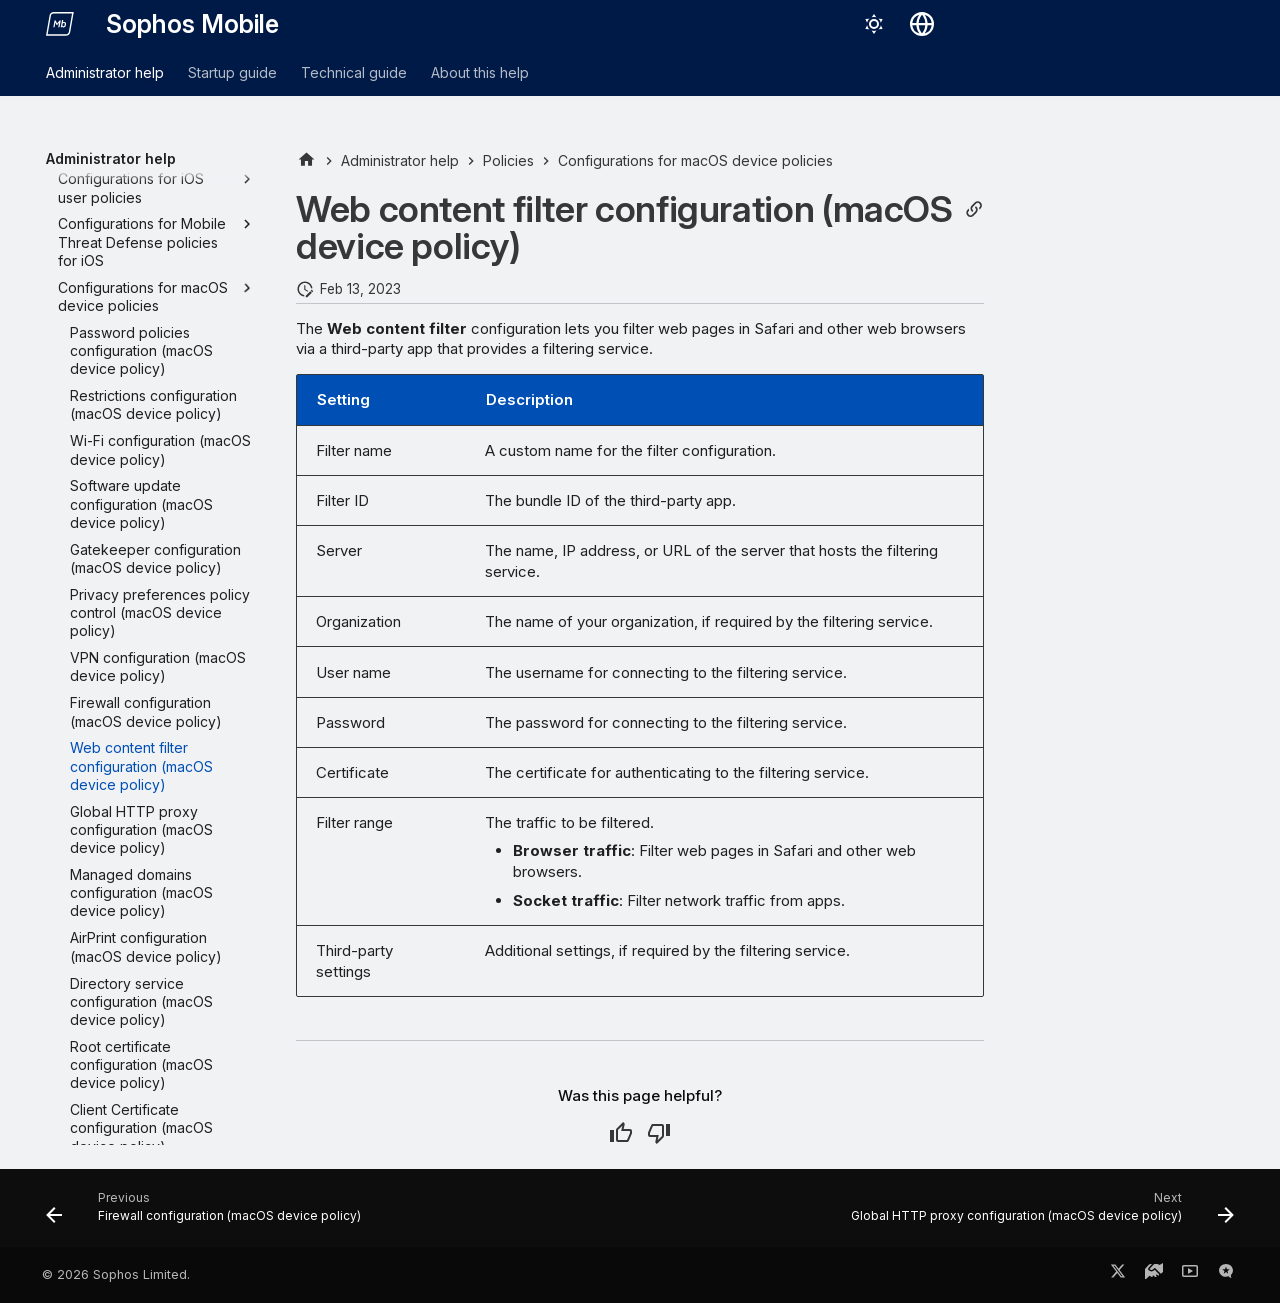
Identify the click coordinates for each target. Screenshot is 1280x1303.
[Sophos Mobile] (60, 24)
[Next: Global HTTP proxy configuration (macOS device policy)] (1039, 1214)
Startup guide (232, 72)
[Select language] (922, 24)
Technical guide (354, 72)
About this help (480, 72)
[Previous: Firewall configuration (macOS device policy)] (208, 1214)
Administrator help (105, 72)
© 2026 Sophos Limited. (116, 1274)
